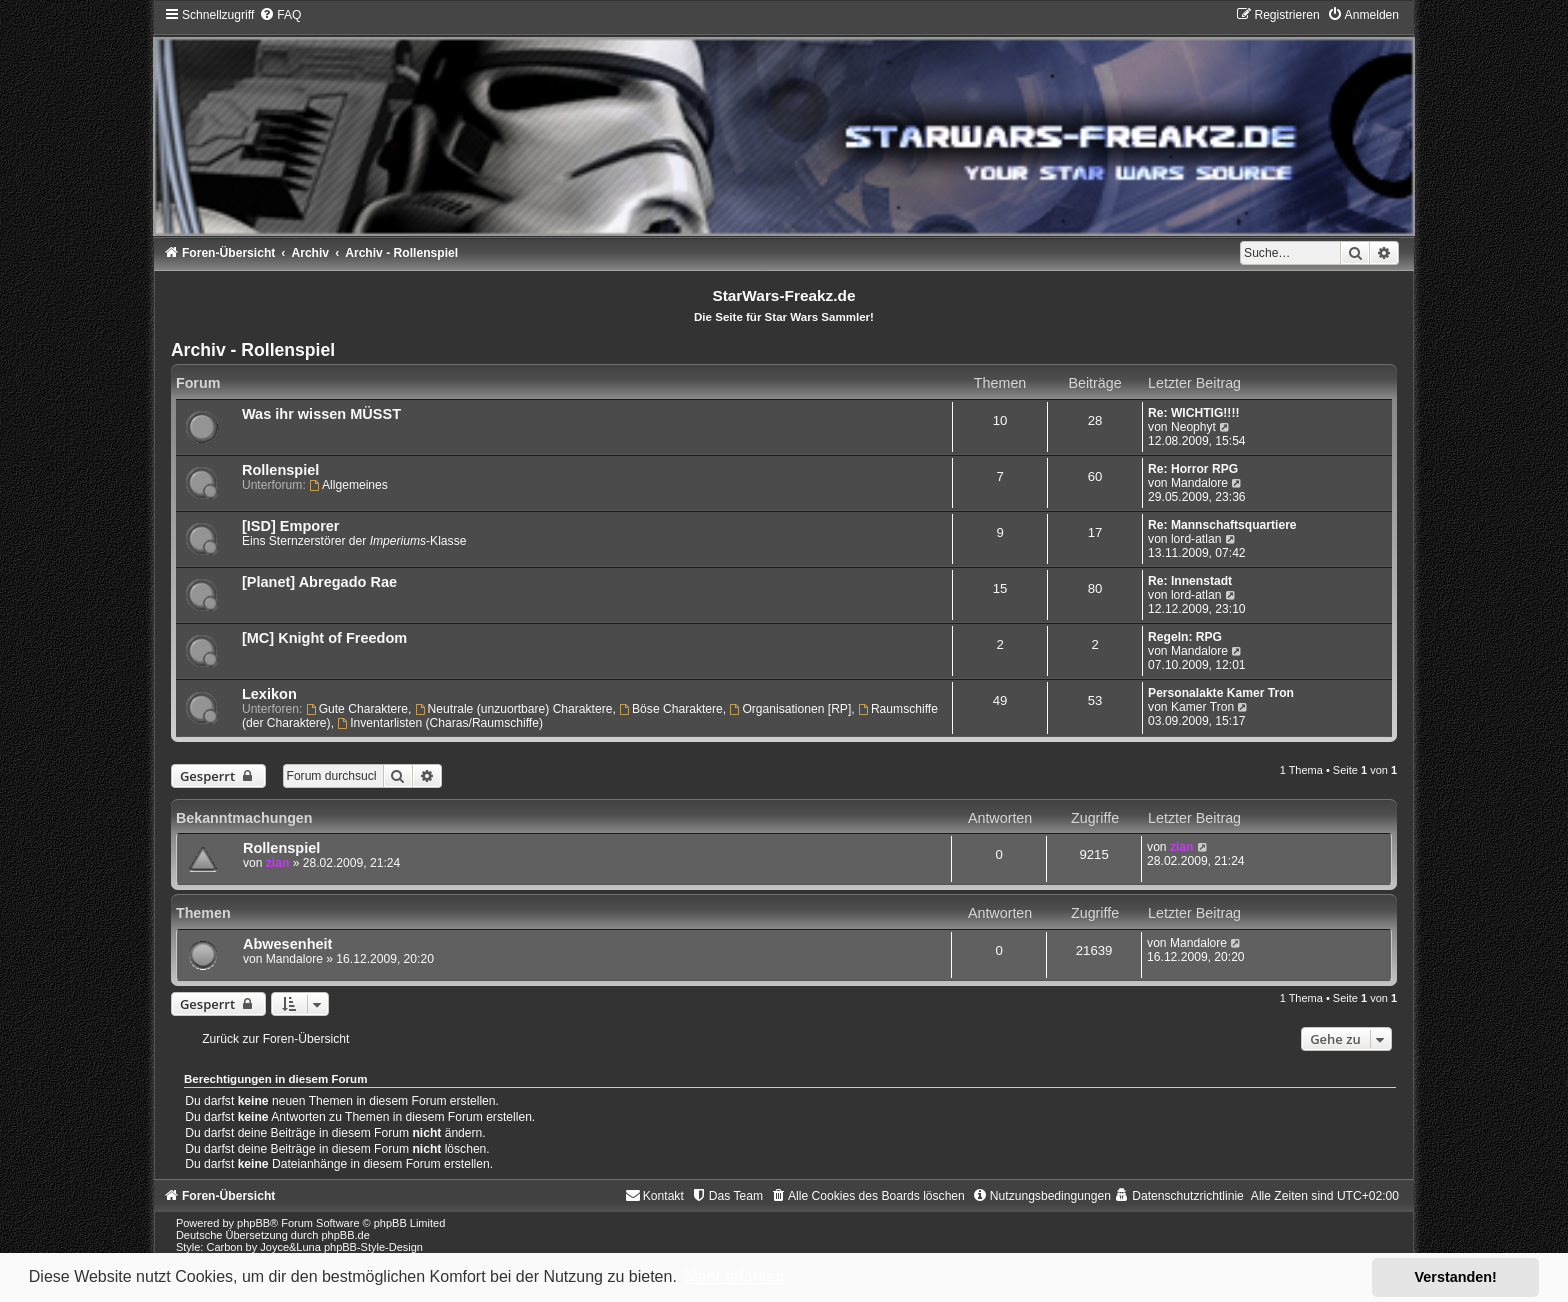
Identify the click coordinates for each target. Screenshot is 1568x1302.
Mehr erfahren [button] (734, 1276)
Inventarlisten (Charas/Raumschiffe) (440, 723)
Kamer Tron (1202, 707)
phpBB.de (345, 1235)
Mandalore (1199, 483)
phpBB (253, 1223)
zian (278, 863)
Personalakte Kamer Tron (1221, 693)
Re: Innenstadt (1190, 581)
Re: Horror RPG (1193, 469)
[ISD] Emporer (291, 526)
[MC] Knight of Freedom (324, 638)
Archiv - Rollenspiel (253, 350)
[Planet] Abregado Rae (319, 582)
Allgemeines (348, 485)
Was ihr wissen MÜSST (321, 414)
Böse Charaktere (671, 709)
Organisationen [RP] (791, 709)
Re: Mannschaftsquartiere (1222, 525)
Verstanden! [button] (1456, 1277)
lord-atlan (1196, 539)
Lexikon (269, 694)
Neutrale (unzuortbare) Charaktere (514, 709)
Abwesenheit (288, 944)
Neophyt (1193, 427)
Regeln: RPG (1185, 637)
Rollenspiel (280, 470)
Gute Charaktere (357, 709)
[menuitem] (280, 15)
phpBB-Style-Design (373, 1247)
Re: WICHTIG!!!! (1193, 413)
